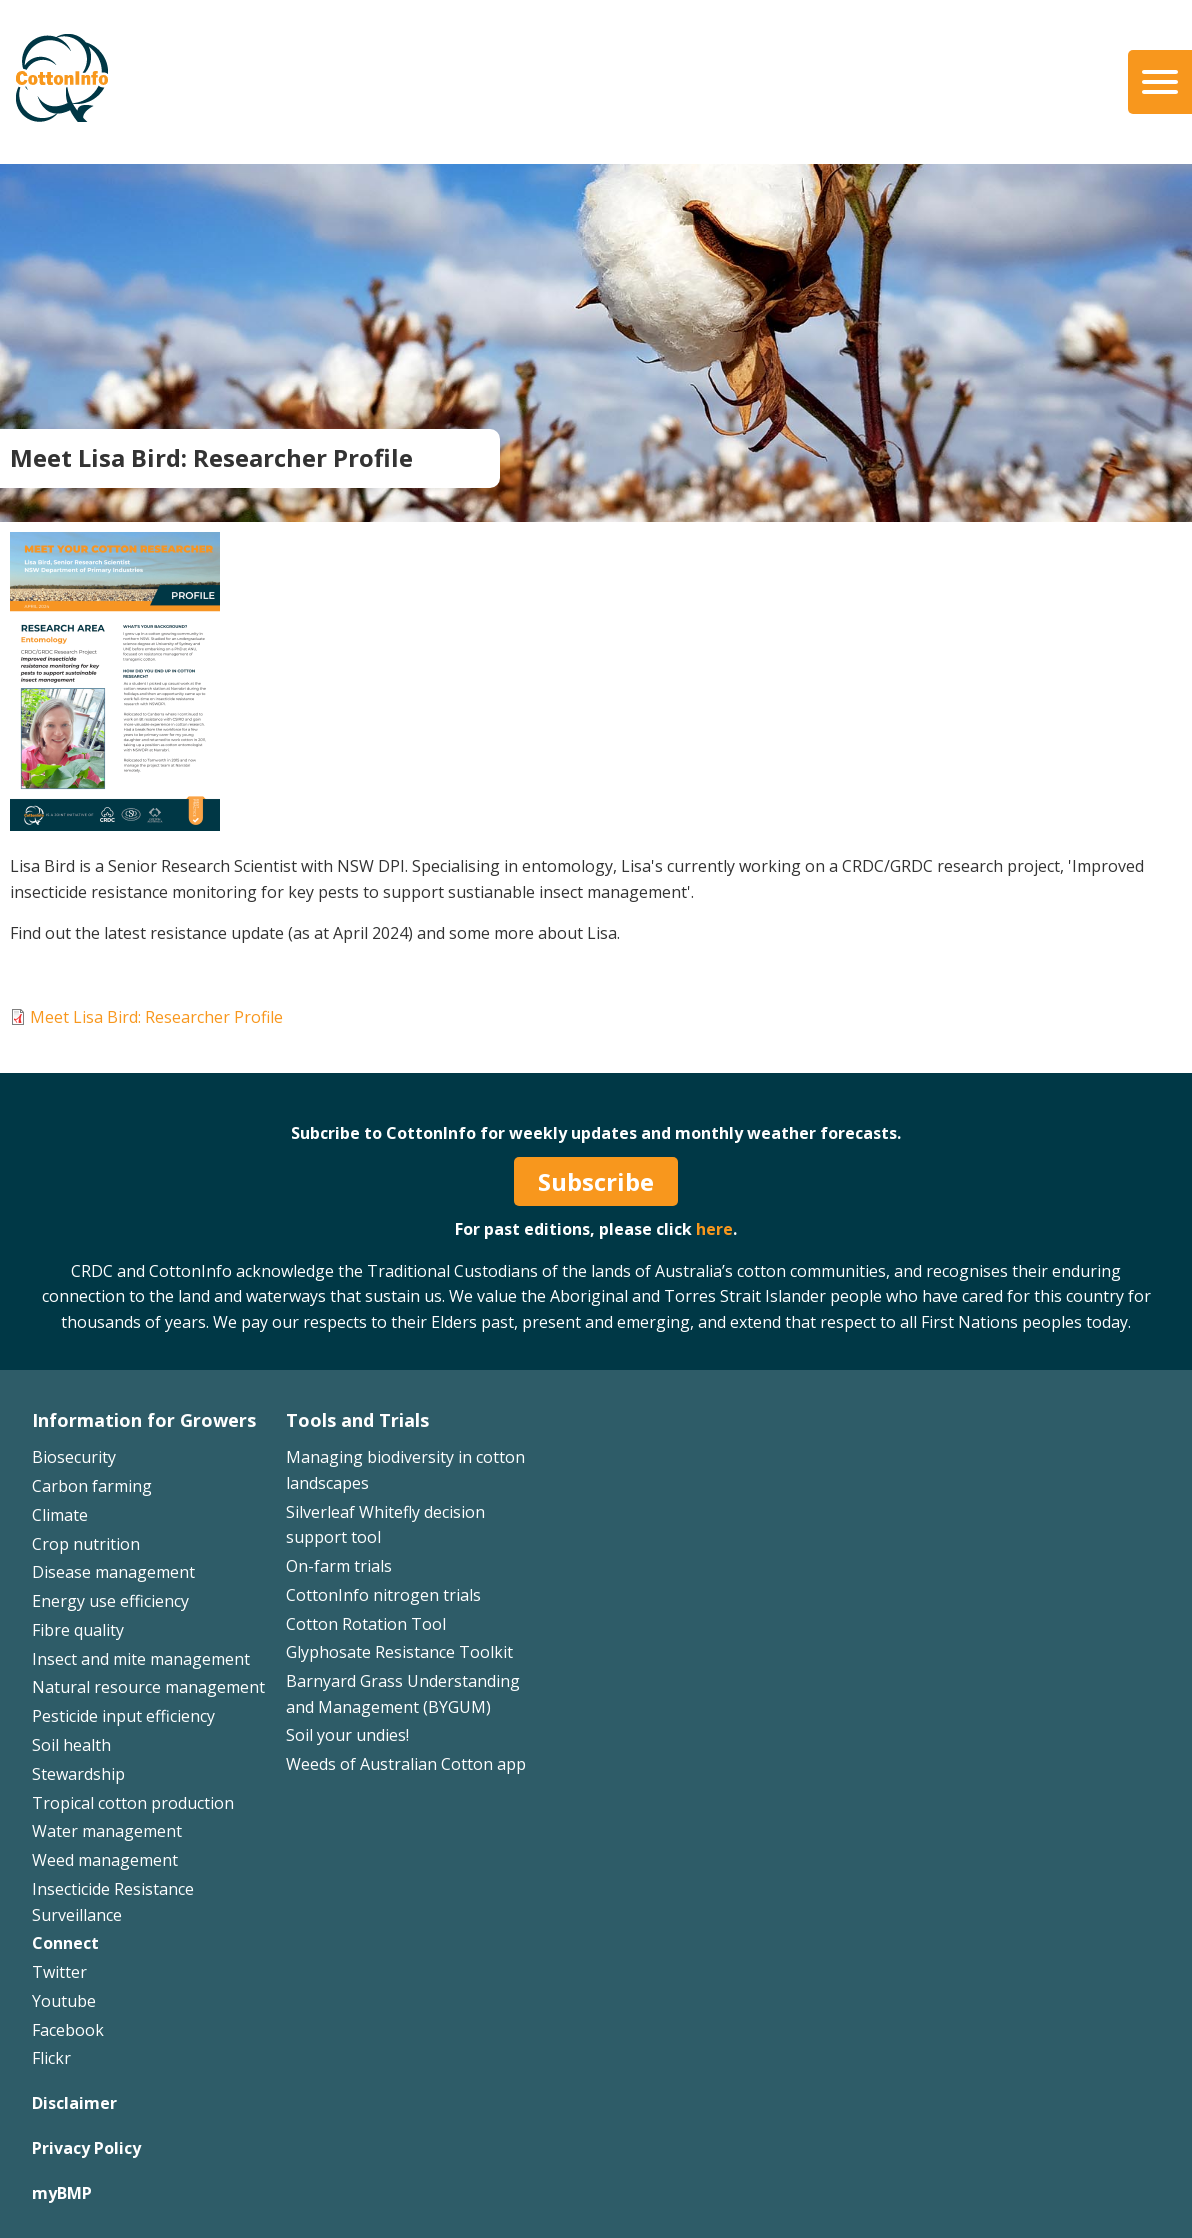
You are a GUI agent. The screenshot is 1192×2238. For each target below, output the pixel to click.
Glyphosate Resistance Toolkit (399, 1652)
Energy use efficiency (110, 1601)
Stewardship (78, 1774)
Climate (60, 1515)
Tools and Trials (357, 1420)
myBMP (62, 2193)
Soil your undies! (347, 1735)
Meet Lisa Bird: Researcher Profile (156, 1017)
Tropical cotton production (133, 1803)
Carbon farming (92, 1486)
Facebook (68, 2030)
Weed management (105, 1860)
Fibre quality (78, 1630)
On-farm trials (339, 1566)
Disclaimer (74, 2103)
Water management (107, 1831)
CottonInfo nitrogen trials (383, 1595)
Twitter (59, 1972)
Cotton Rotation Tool (366, 1624)
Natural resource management (148, 1687)
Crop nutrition (86, 1544)
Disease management (113, 1572)
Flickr (51, 2058)
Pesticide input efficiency (123, 1716)
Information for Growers (144, 1420)
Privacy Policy (86, 2148)
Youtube (64, 2001)
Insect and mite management (141, 1659)
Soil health (71, 1745)
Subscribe (596, 1181)
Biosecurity (74, 1457)
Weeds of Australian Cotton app (406, 1764)
